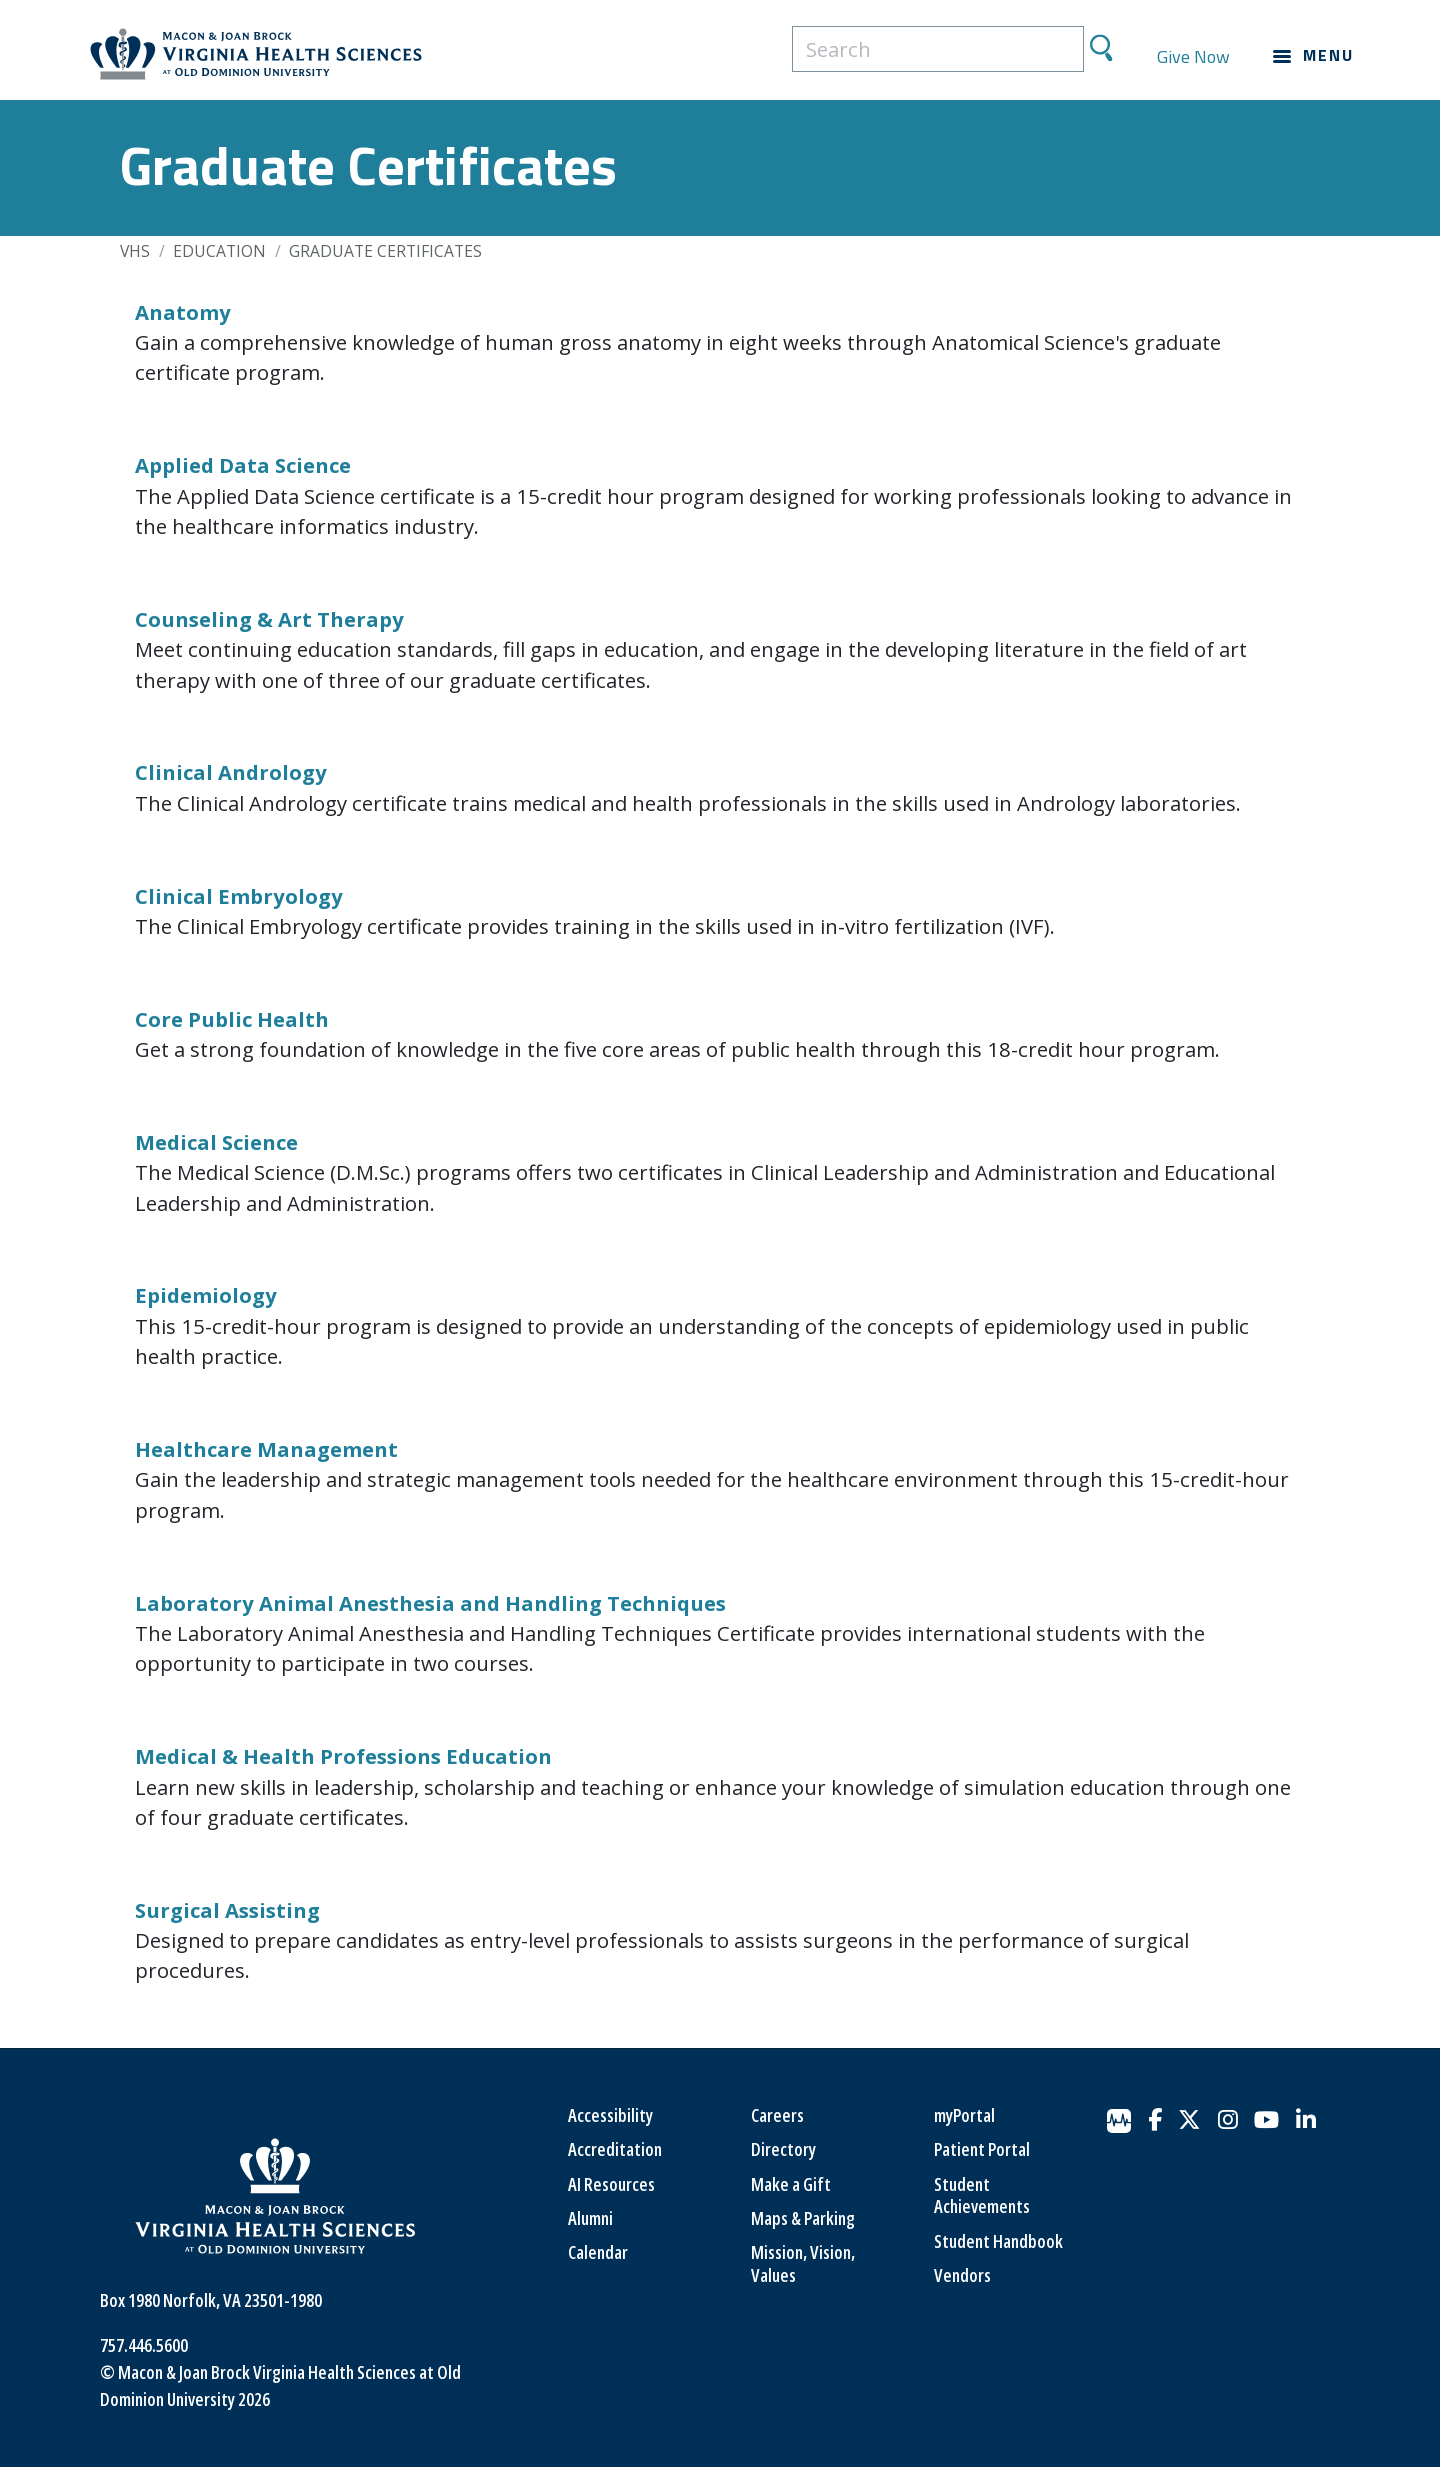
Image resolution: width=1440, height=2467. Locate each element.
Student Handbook (998, 2241)
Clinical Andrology (231, 772)
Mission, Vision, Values (803, 2263)
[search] (938, 49)
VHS (135, 251)
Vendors (962, 2275)
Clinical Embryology (239, 896)
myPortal (964, 2115)
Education (219, 251)
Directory (783, 2149)
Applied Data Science (243, 465)
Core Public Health (232, 1019)
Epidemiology (206, 1295)
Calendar (598, 2252)
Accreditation (615, 2149)
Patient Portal (982, 2149)
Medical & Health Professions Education (343, 1756)
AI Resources (611, 2184)
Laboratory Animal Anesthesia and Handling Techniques (430, 1603)
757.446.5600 (144, 2345)
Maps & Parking (803, 2218)
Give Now (1193, 56)
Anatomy (183, 312)
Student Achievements (982, 2195)
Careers (777, 2115)
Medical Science (216, 1142)
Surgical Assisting (227, 1910)
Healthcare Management (266, 1449)
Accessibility (610, 2115)
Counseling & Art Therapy (269, 619)
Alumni (590, 2218)
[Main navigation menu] (1314, 56)
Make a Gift (791, 2184)
